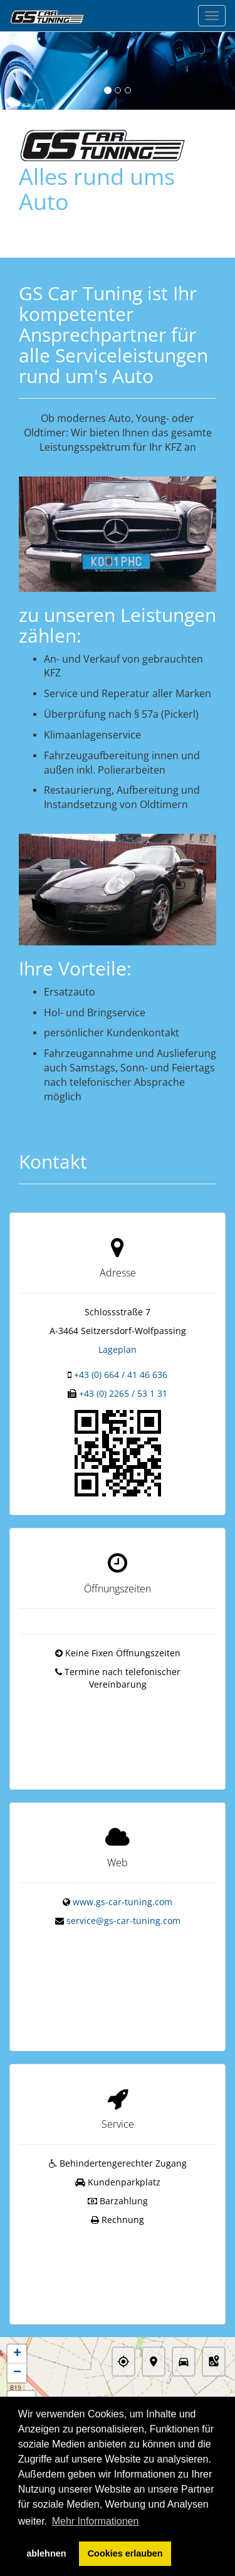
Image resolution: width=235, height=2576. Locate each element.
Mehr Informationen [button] (95, 2521)
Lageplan (117, 1349)
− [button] (17, 2319)
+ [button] (17, 2300)
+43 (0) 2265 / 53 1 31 (123, 1393)
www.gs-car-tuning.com (122, 1885)
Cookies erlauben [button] (125, 2553)
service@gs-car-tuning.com (123, 1904)
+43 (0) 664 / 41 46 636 (120, 1374)
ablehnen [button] (46, 2553)
